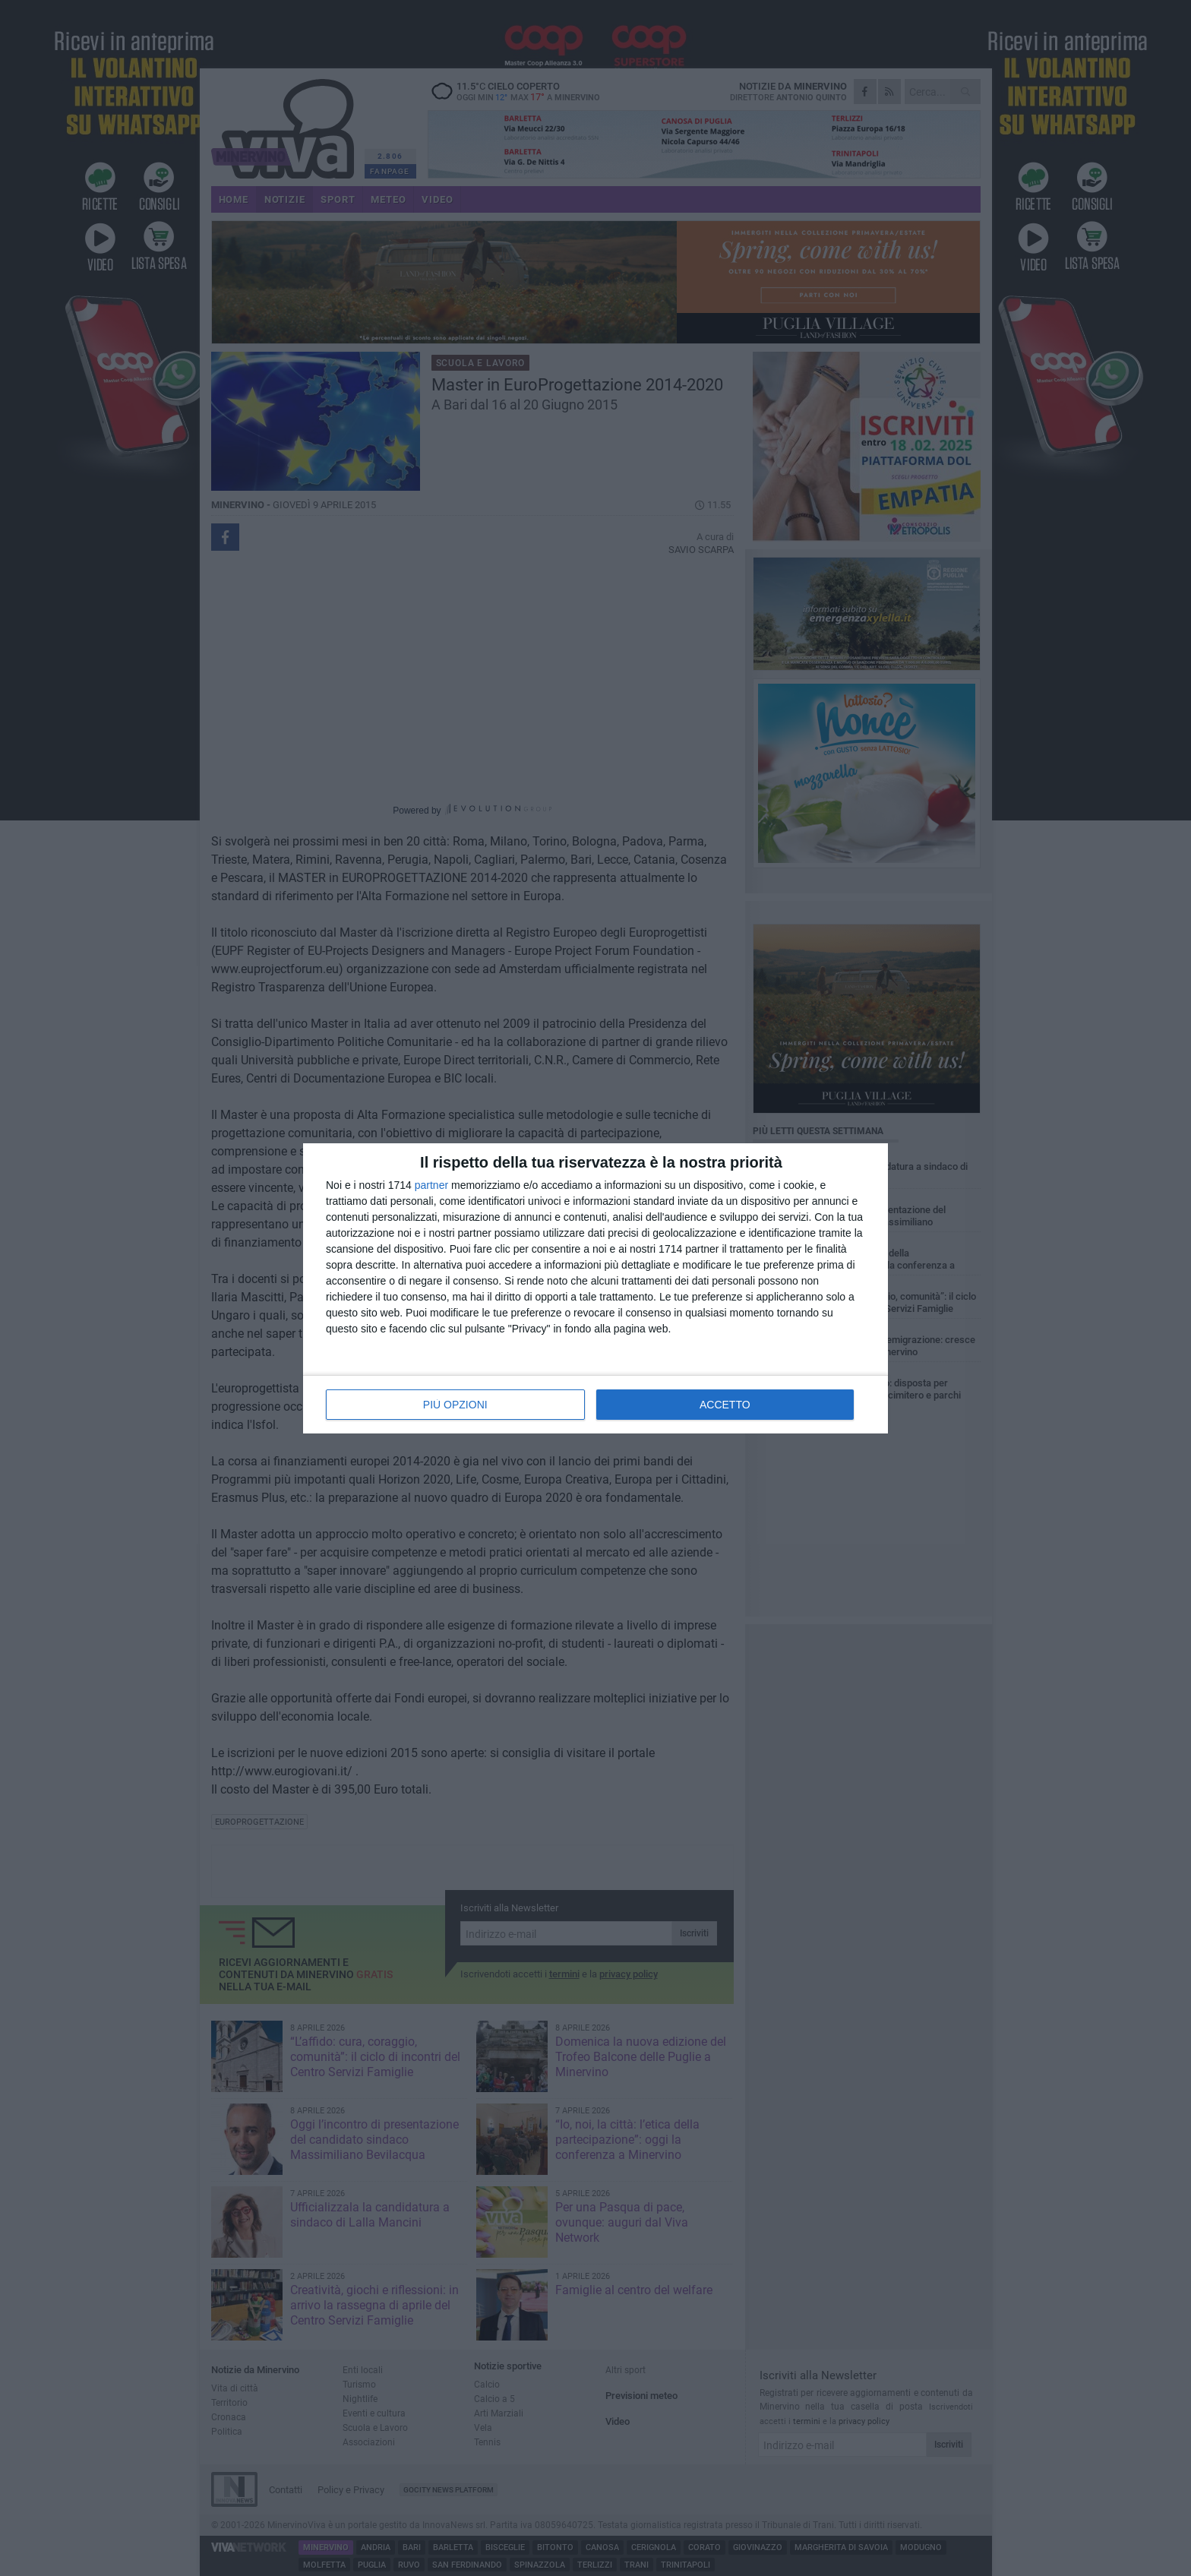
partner (431, 1185)
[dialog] (595, 1288)
